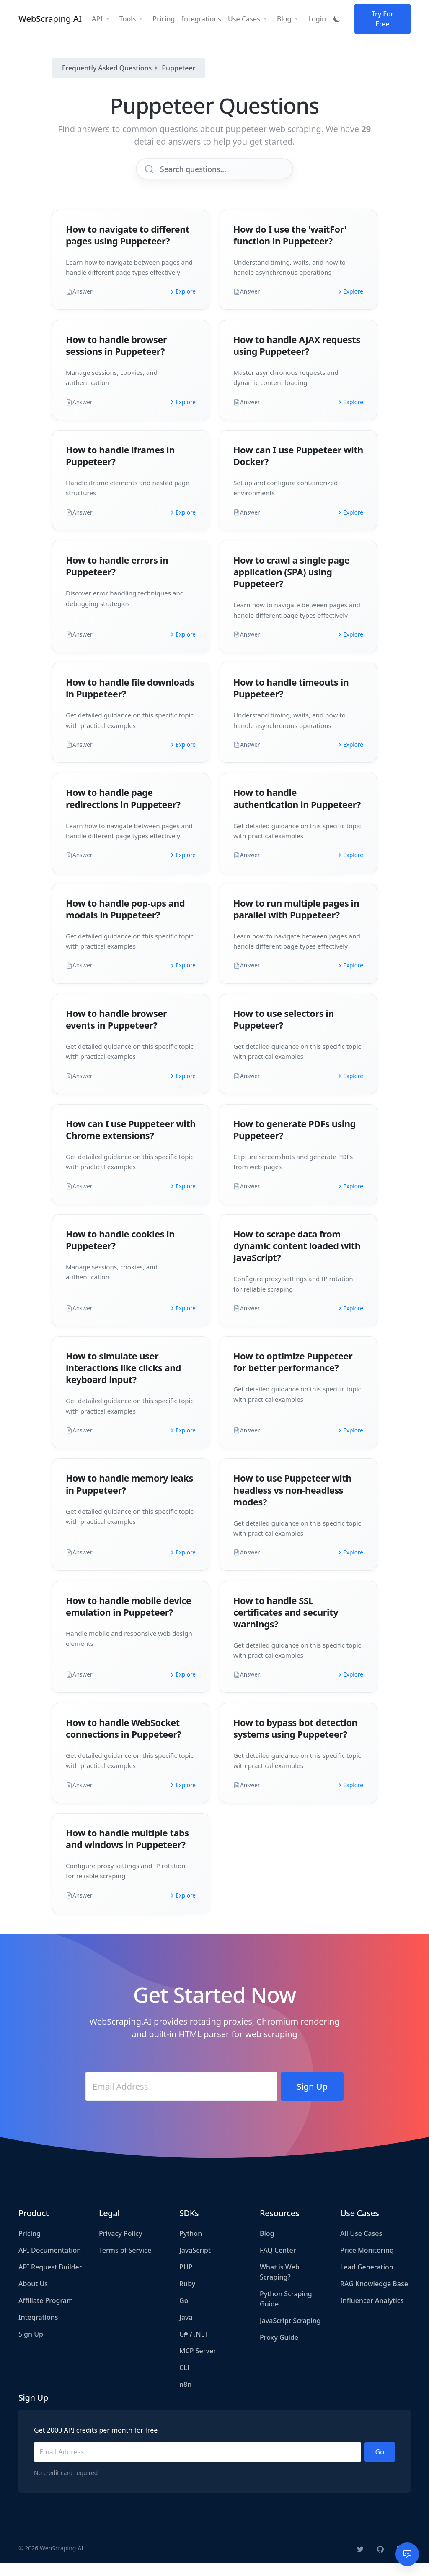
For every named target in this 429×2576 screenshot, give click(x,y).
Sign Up (30, 2346)
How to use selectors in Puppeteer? (283, 1032)
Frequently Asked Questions (107, 73)
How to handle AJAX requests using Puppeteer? (296, 358)
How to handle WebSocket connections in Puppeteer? (123, 1741)
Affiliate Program (45, 2313)
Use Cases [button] (244, 21)
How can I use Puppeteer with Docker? (298, 468)
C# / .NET (194, 2346)
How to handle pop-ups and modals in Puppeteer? (125, 921)
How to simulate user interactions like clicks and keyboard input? (123, 1380)
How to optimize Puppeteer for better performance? (292, 1374)
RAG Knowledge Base (374, 2296)
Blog (267, 2246)
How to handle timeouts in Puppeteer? (291, 700)
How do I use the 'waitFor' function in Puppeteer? (289, 248)
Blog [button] (284, 21)
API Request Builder (50, 2279)
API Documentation (49, 2262)
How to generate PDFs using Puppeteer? (294, 1142)
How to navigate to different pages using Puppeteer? (127, 248)
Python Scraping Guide (286, 2311)
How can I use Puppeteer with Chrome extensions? (131, 1142)
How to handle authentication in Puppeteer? (297, 811)
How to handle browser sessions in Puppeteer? (116, 358)
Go (183, 2313)
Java (185, 2329)
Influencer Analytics (372, 2313)
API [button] (97, 21)
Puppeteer (178, 73)
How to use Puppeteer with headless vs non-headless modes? (292, 1502)
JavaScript (195, 2262)
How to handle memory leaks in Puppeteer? (129, 1496)
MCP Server (197, 2363)
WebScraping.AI (50, 21)
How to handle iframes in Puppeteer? (120, 468)
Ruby (187, 2296)
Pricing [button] (163, 21)
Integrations (38, 2329)
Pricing (29, 2246)
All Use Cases (361, 2246)
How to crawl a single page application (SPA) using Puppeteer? (291, 584)
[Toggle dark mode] (336, 21)
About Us (33, 2296)
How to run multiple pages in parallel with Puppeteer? (296, 921)
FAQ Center (278, 2262)
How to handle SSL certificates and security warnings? (285, 1625)
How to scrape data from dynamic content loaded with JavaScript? (296, 1258)
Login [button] (317, 21)
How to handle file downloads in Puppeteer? (130, 700)
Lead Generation (366, 2279)
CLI (184, 2380)
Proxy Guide (279, 2350)
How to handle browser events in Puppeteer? (116, 1032)
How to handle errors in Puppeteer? (117, 578)
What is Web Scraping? (280, 2284)
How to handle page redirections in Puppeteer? (123, 811)
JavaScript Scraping (290, 2333)
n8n (185, 2397)
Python (190, 2246)
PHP (186, 2279)
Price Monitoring (367, 2262)
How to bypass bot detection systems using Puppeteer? (295, 1741)
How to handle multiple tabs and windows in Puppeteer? (127, 1851)
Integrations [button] (201, 21)
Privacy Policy (120, 2246)
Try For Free (383, 21)
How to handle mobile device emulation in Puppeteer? (128, 1619)
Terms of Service (125, 2262)
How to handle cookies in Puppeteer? (120, 1252)
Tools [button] (127, 21)
